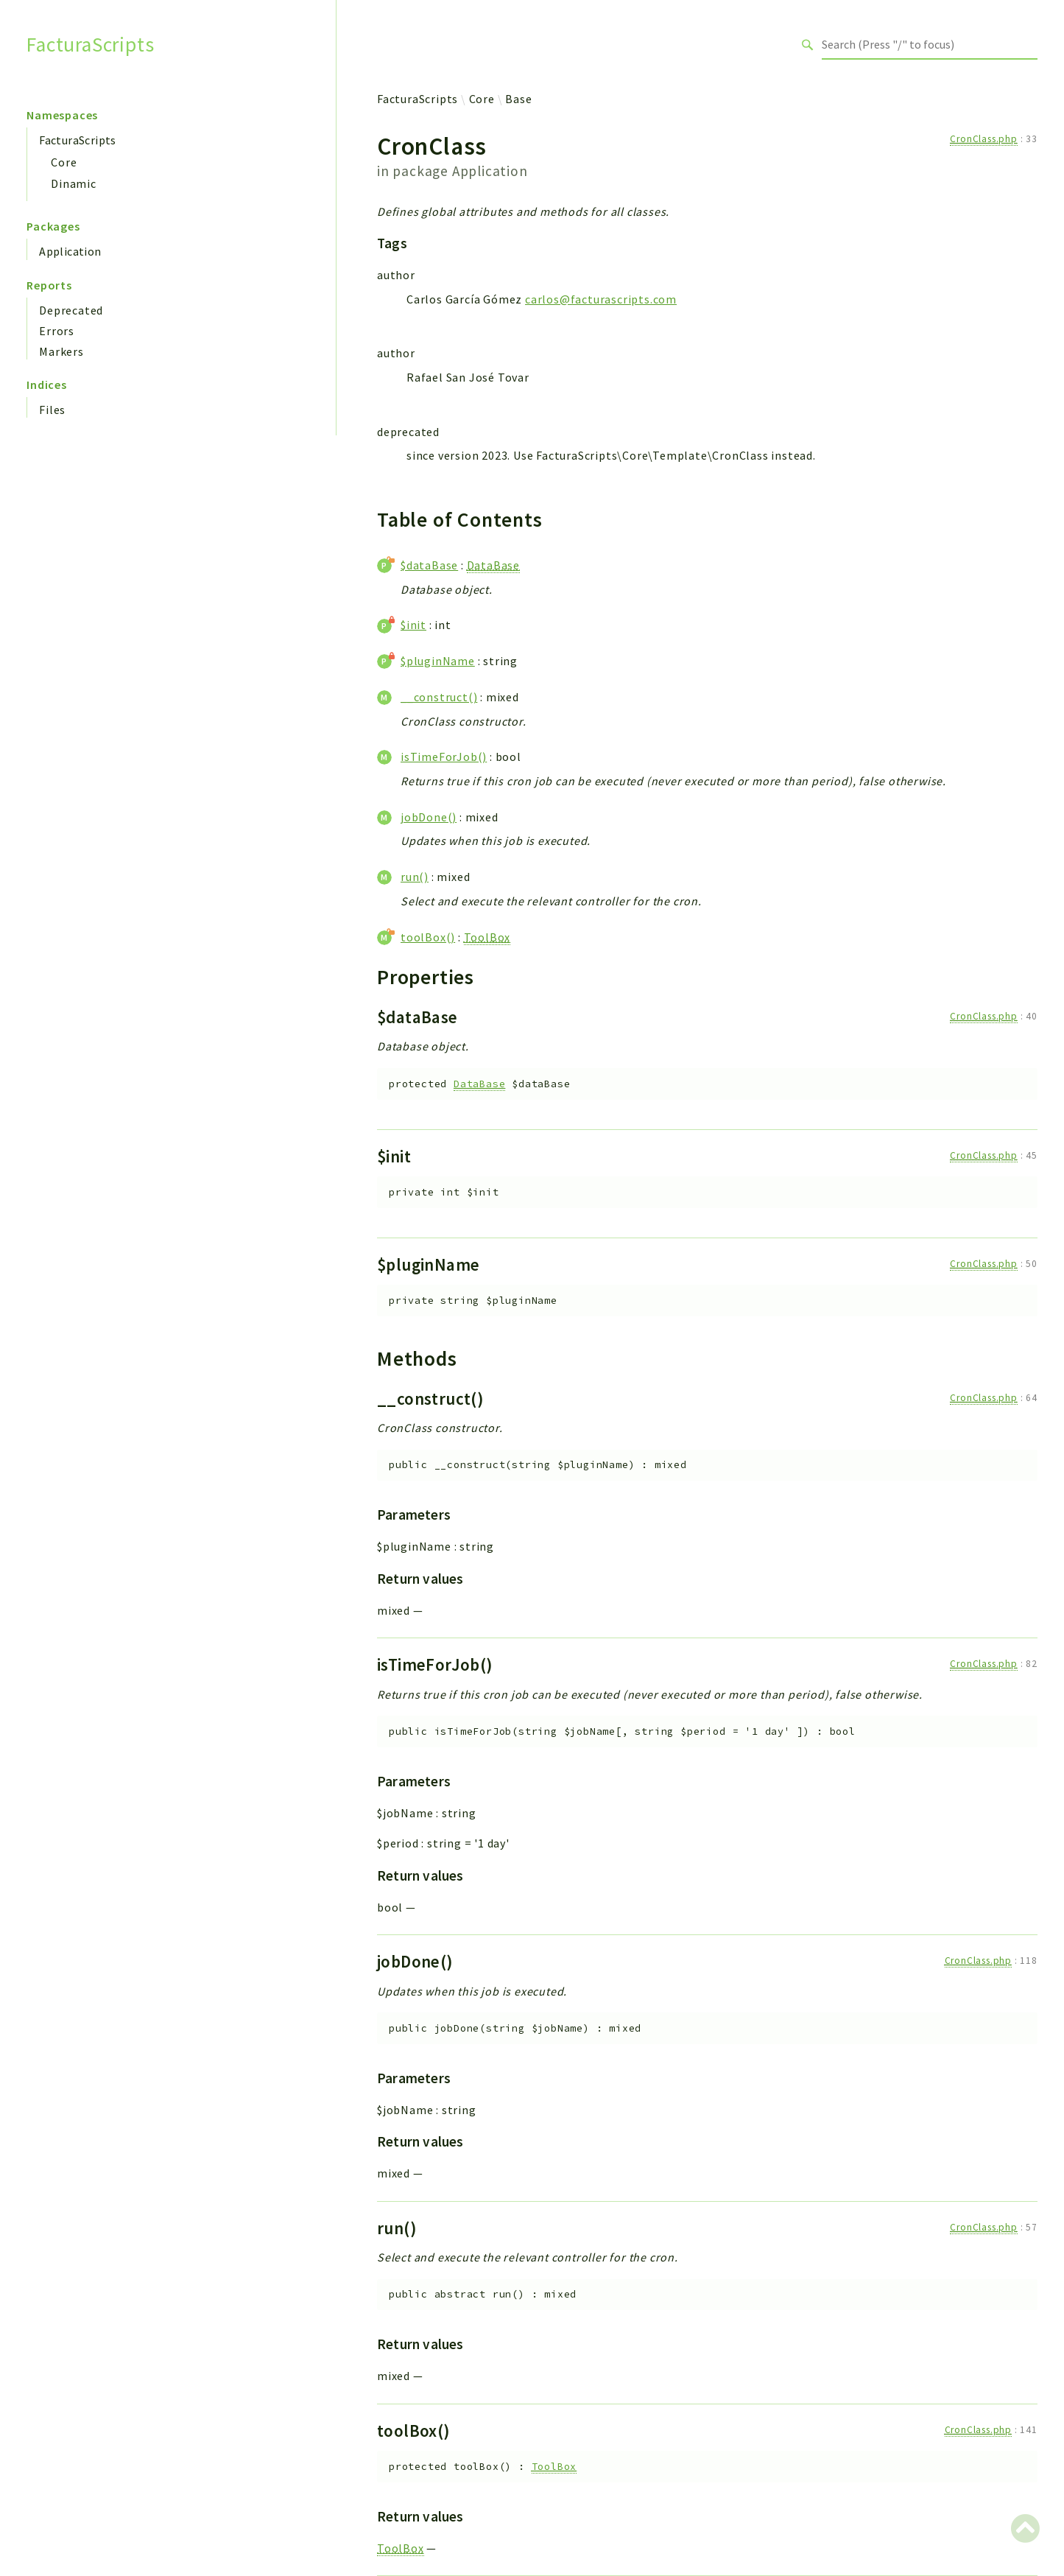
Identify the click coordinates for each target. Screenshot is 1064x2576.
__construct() (439, 696)
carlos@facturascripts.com (601, 299)
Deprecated (71, 310)
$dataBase (429, 565)
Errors (56, 330)
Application (70, 251)
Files (52, 409)
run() (415, 876)
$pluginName (438, 660)
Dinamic (73, 183)
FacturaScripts (90, 44)
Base (518, 98)
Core (64, 162)
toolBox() (428, 937)
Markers (61, 351)
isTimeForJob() (444, 756)
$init (413, 624)
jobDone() (429, 817)
